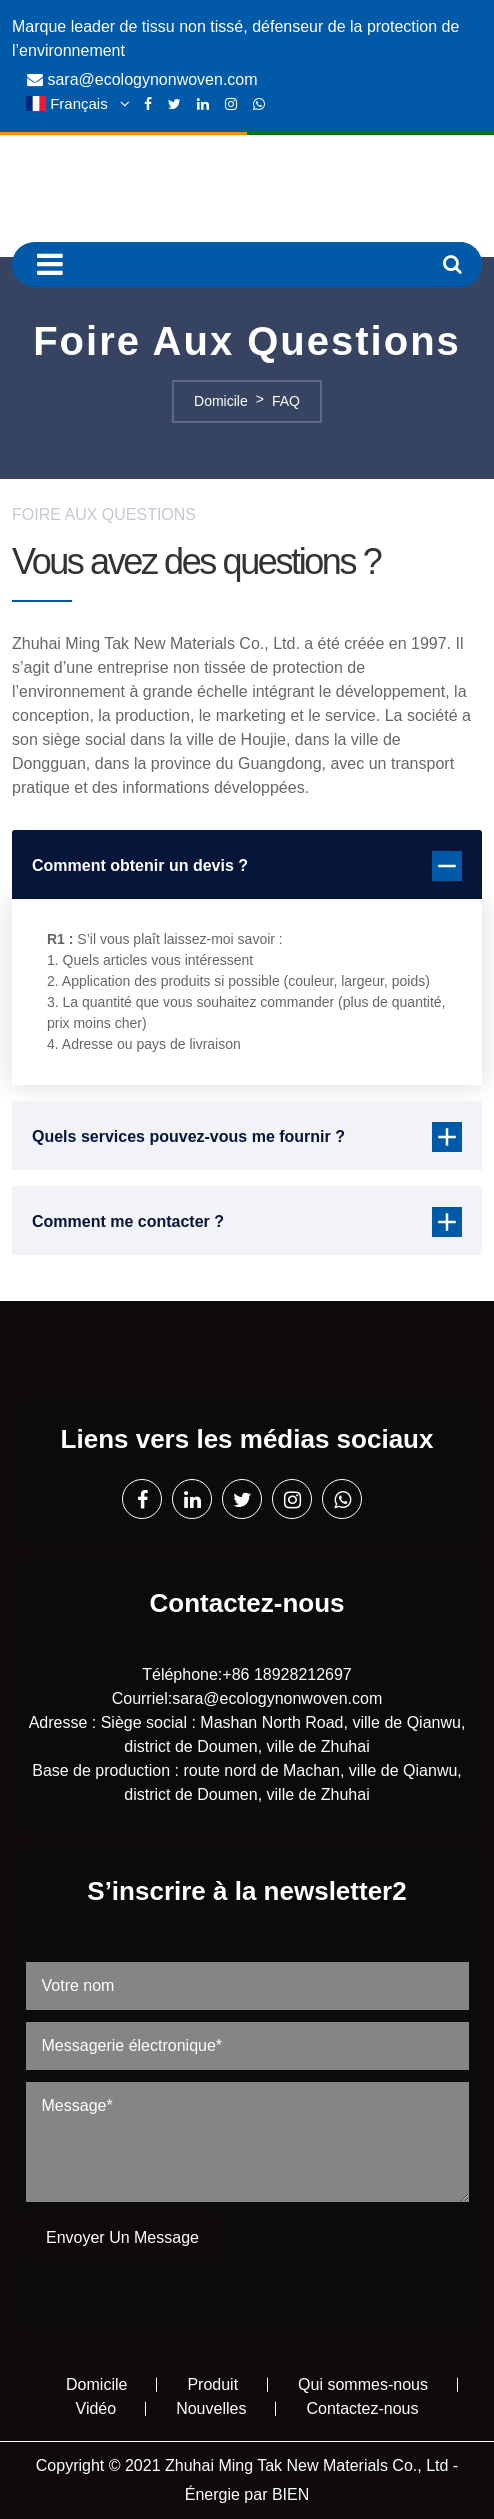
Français (79, 103)
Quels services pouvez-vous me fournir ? (247, 1137)
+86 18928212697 (286, 1674)
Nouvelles (211, 2408)
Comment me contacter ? (247, 1222)
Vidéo (96, 2408)
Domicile (96, 2384)
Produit (212, 2384)
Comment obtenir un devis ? (247, 866)
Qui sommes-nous (363, 2384)
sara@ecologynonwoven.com (152, 79)
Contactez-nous (362, 2408)
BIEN (290, 2494)
